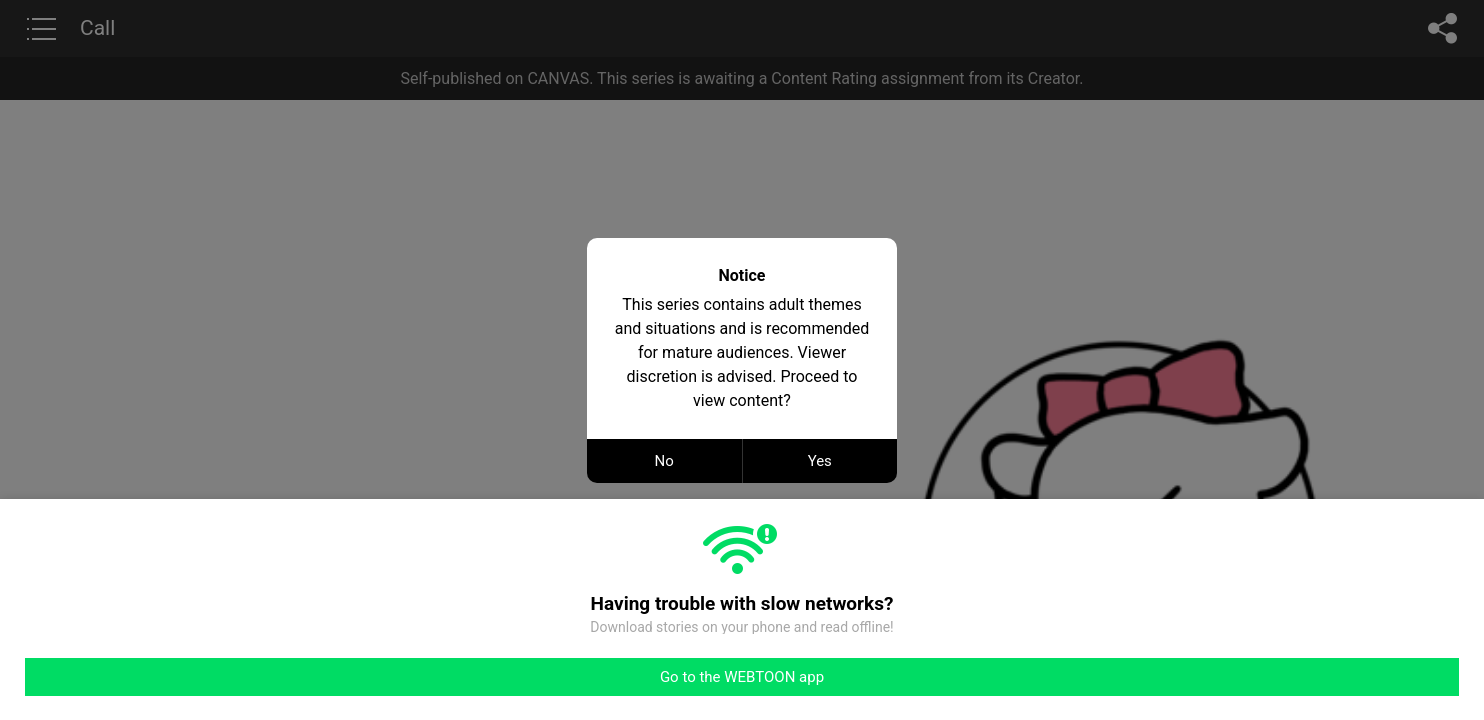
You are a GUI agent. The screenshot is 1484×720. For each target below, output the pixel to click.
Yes (820, 461)
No (664, 461)
